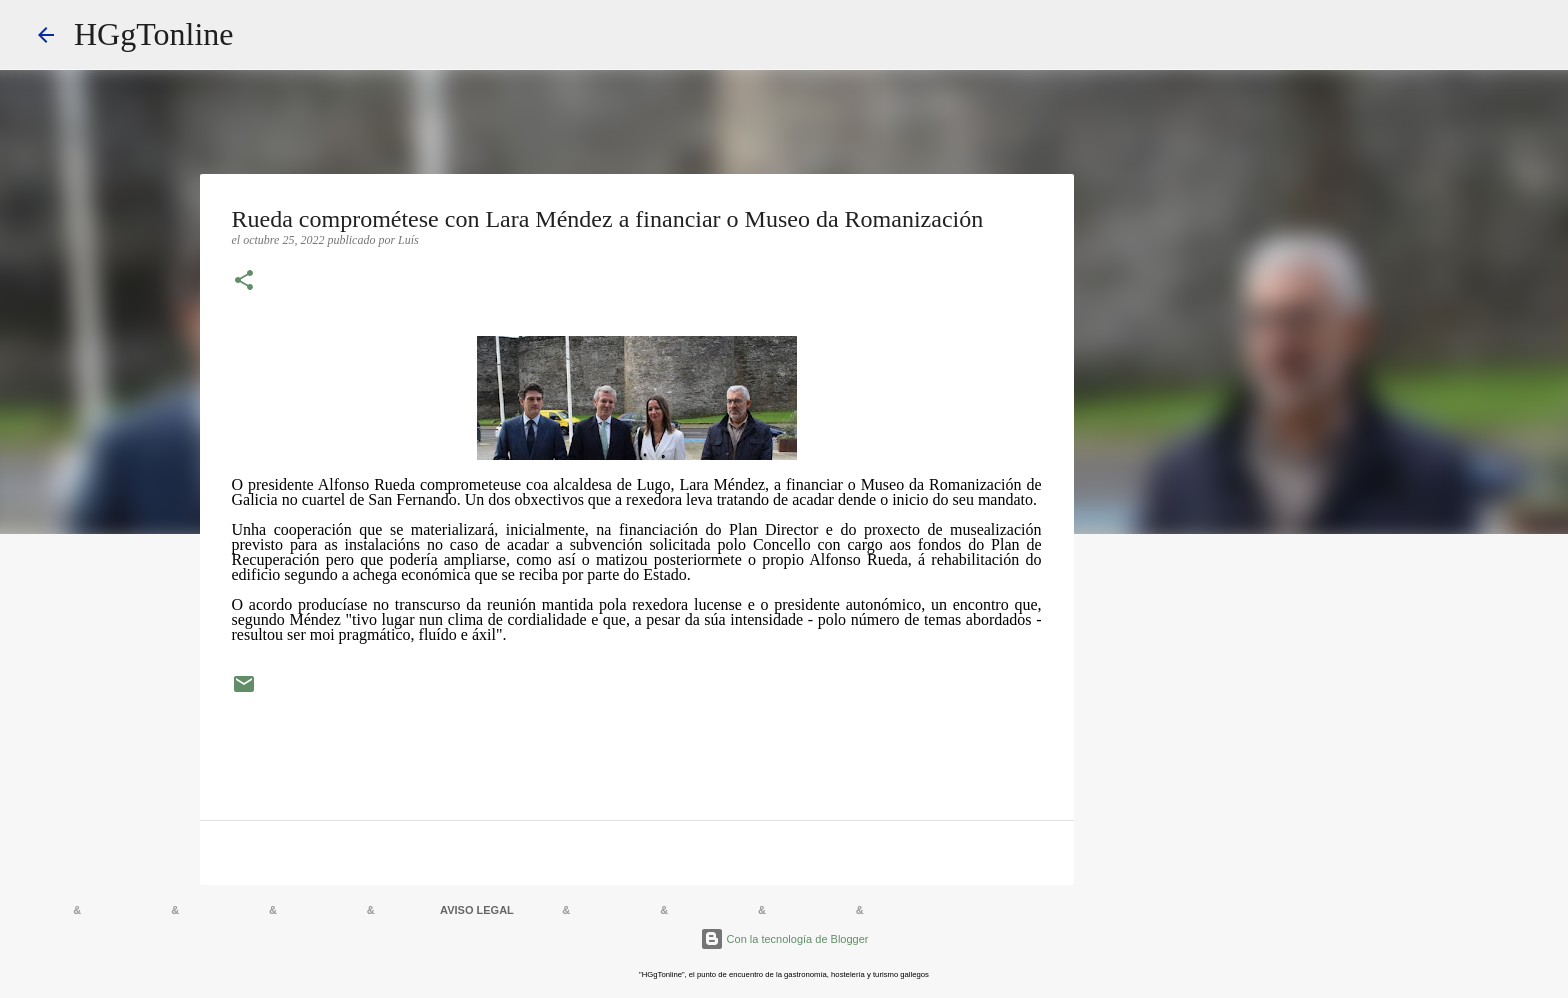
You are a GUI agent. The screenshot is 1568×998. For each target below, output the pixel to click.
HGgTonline (154, 34)
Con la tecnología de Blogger (784, 939)
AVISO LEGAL (477, 910)
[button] (244, 282)
